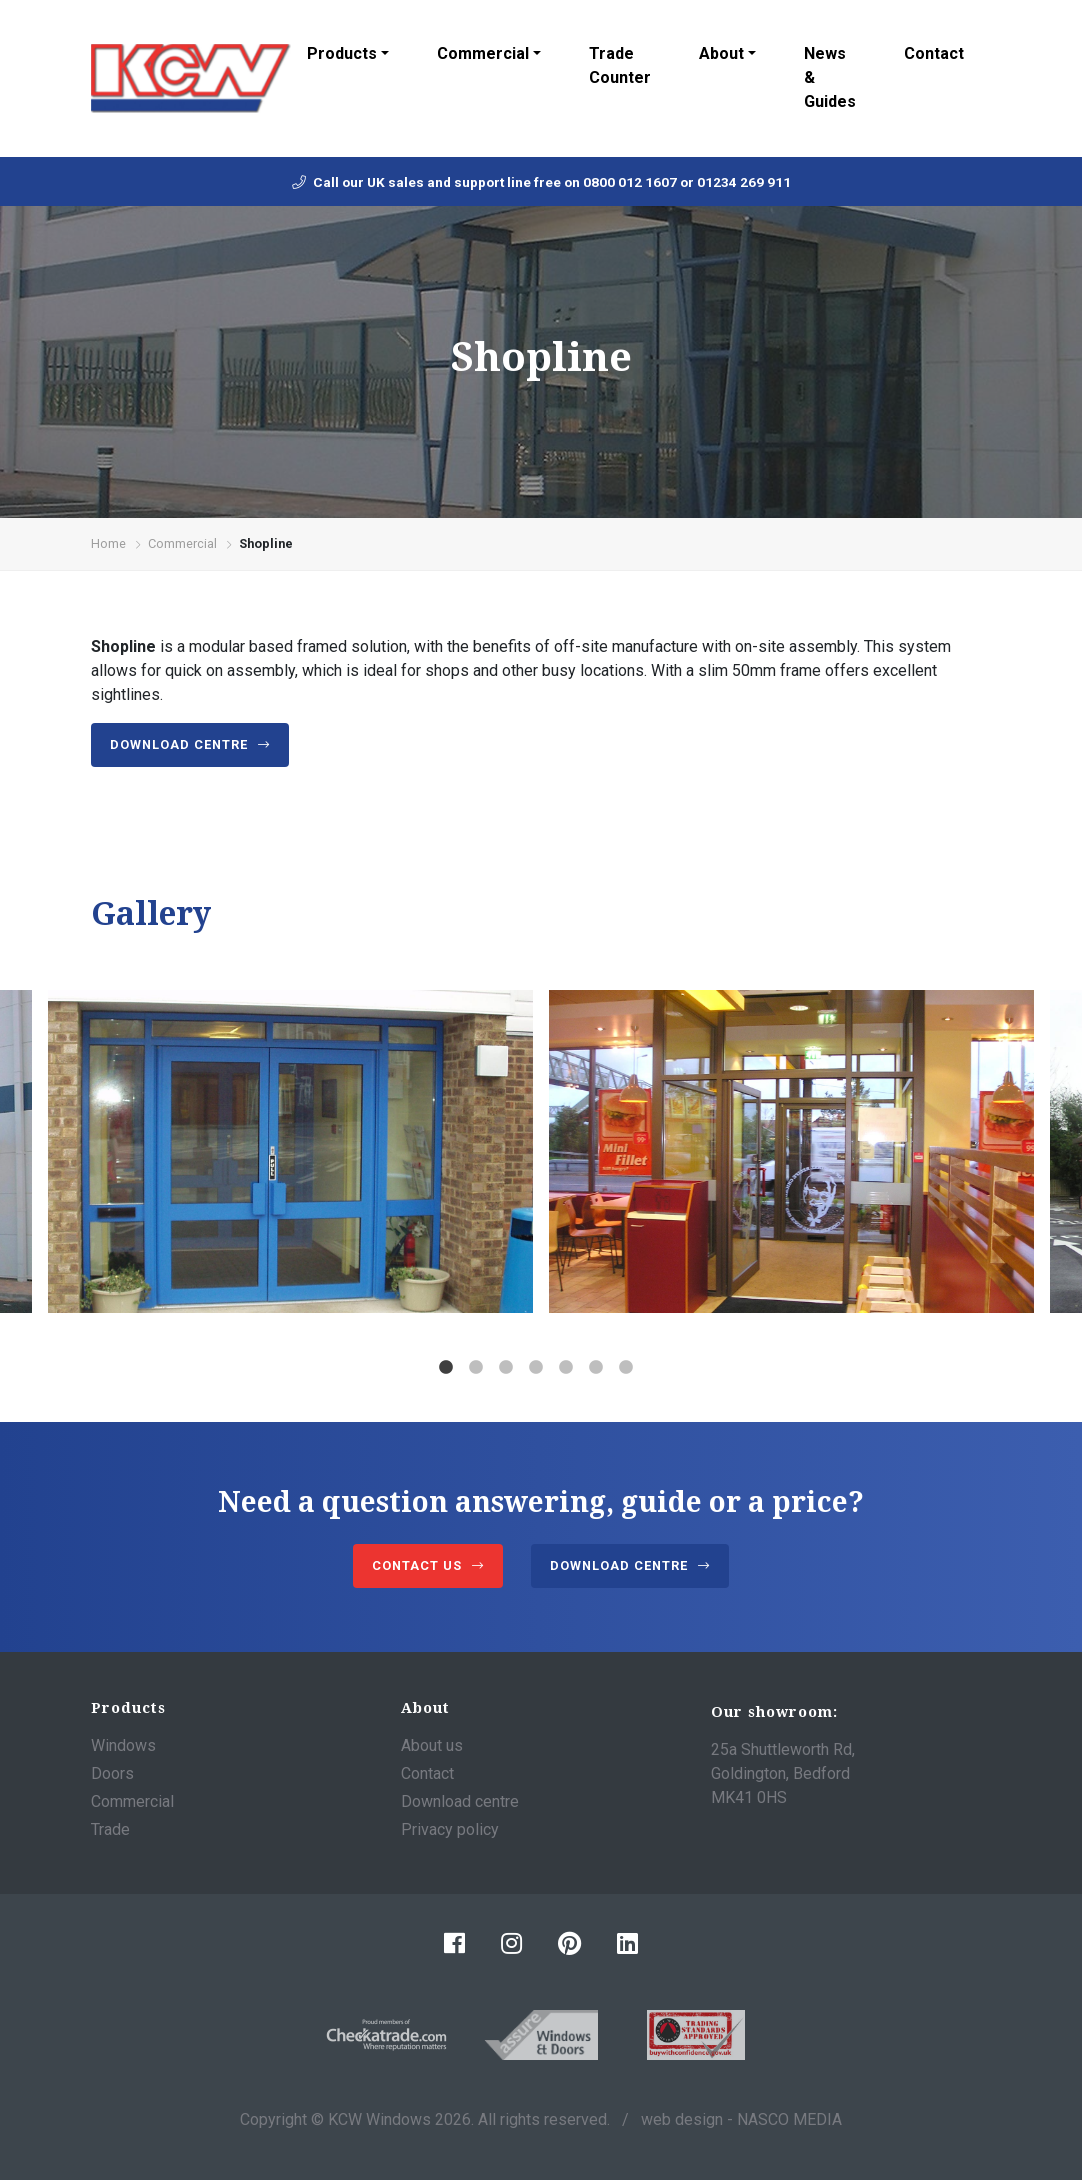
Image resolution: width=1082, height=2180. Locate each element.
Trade (110, 1829)
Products (342, 53)
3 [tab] (506, 1368)
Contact (934, 53)
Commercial (483, 53)
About (721, 53)
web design (682, 2119)
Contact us (417, 1565)
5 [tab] (566, 1368)
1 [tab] (446, 1368)
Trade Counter (620, 65)
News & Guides (830, 77)
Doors (112, 1773)
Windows (123, 1745)
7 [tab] (626, 1368)
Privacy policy (450, 1829)
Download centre (179, 744)
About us (432, 1745)
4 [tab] (536, 1368)
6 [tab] (596, 1368)
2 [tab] (476, 1368)
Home (108, 543)
